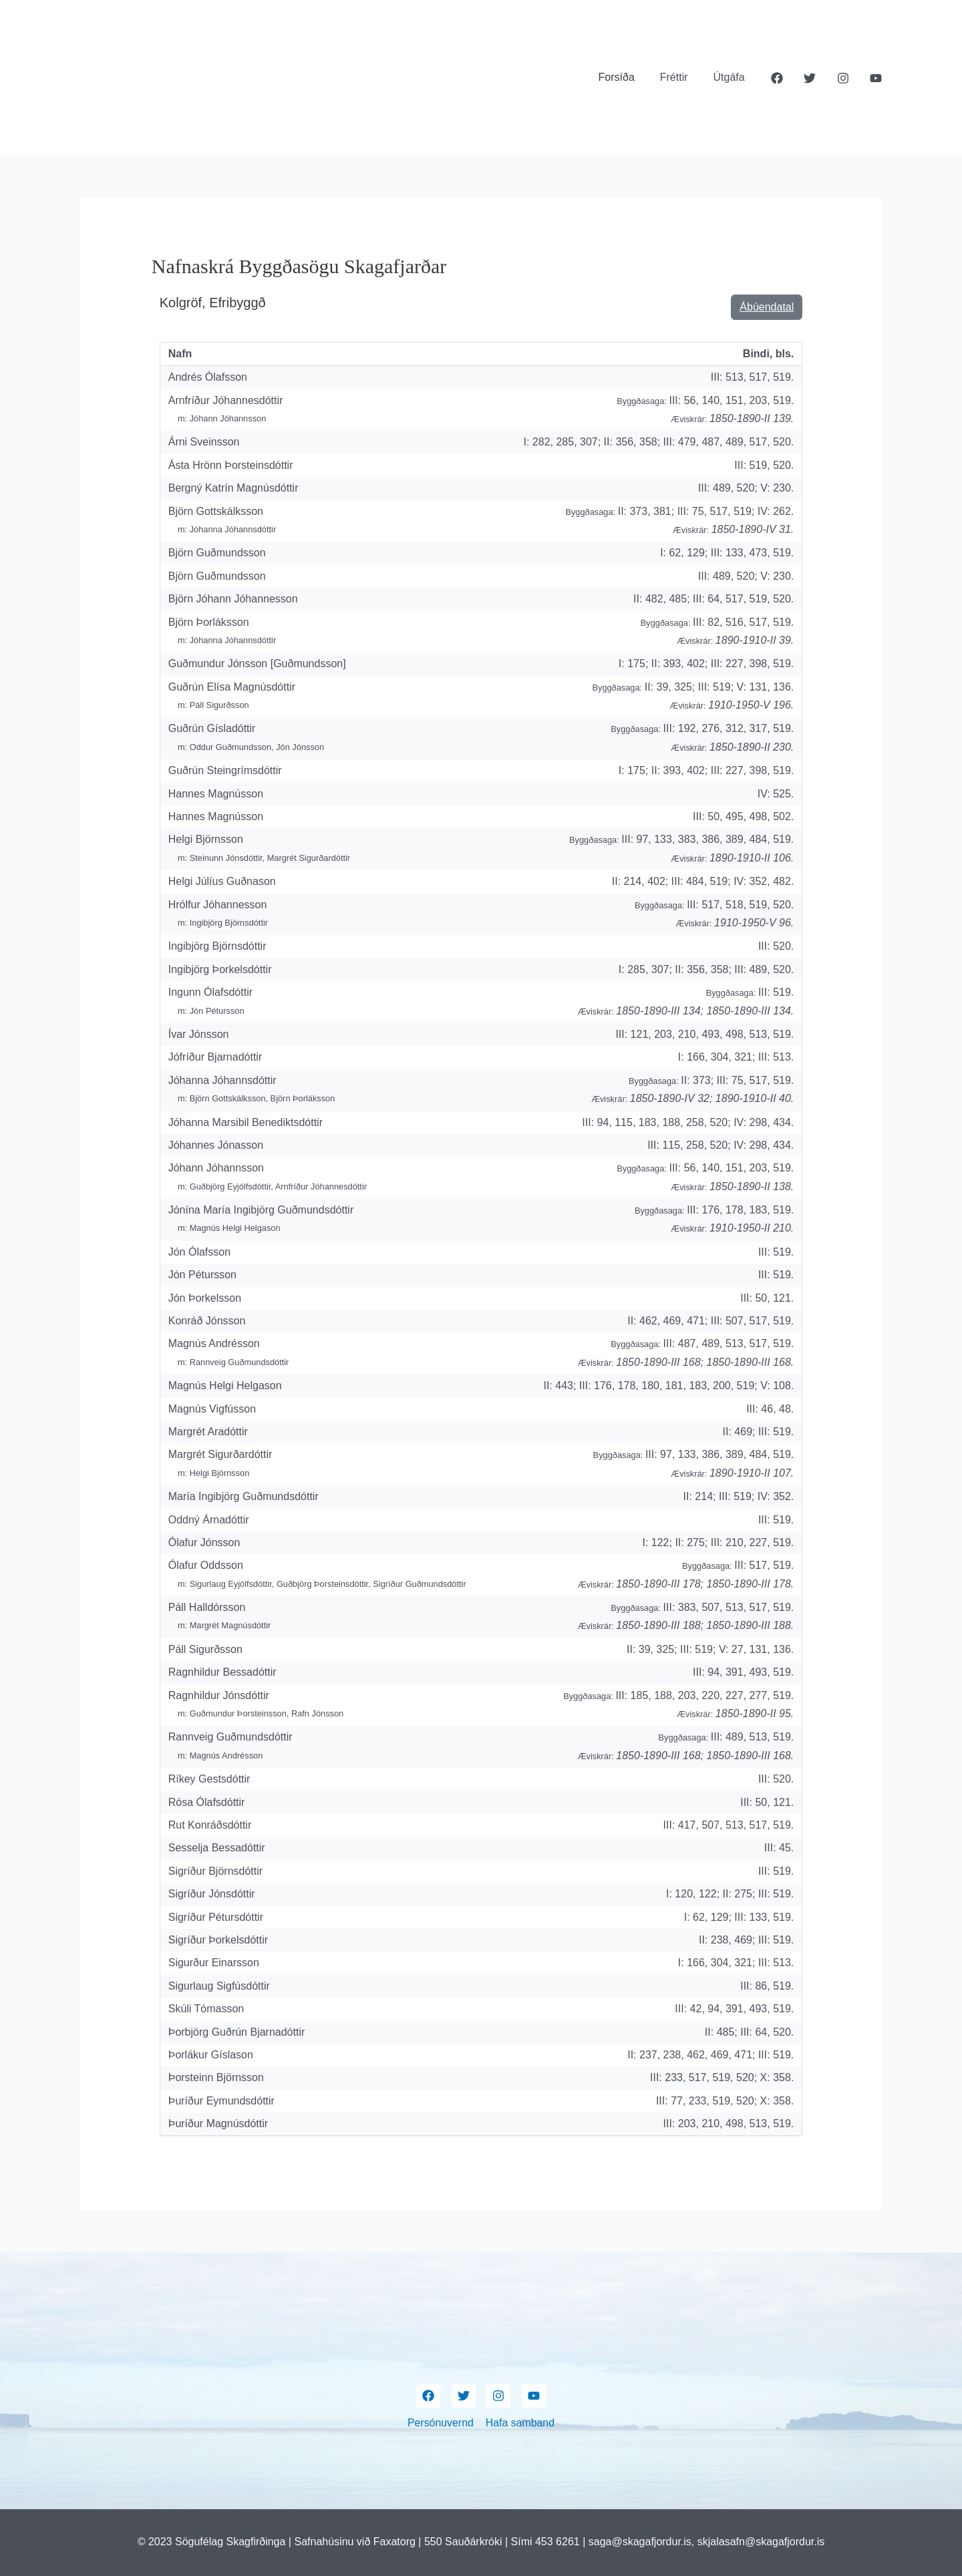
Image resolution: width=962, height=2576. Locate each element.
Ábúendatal (767, 307)
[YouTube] (876, 78)
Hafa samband (519, 2422)
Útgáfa (731, 77)
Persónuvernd (441, 2422)
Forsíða (626, 77)
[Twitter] (810, 78)
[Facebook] (777, 78)
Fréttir (680, 77)
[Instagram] (843, 78)
